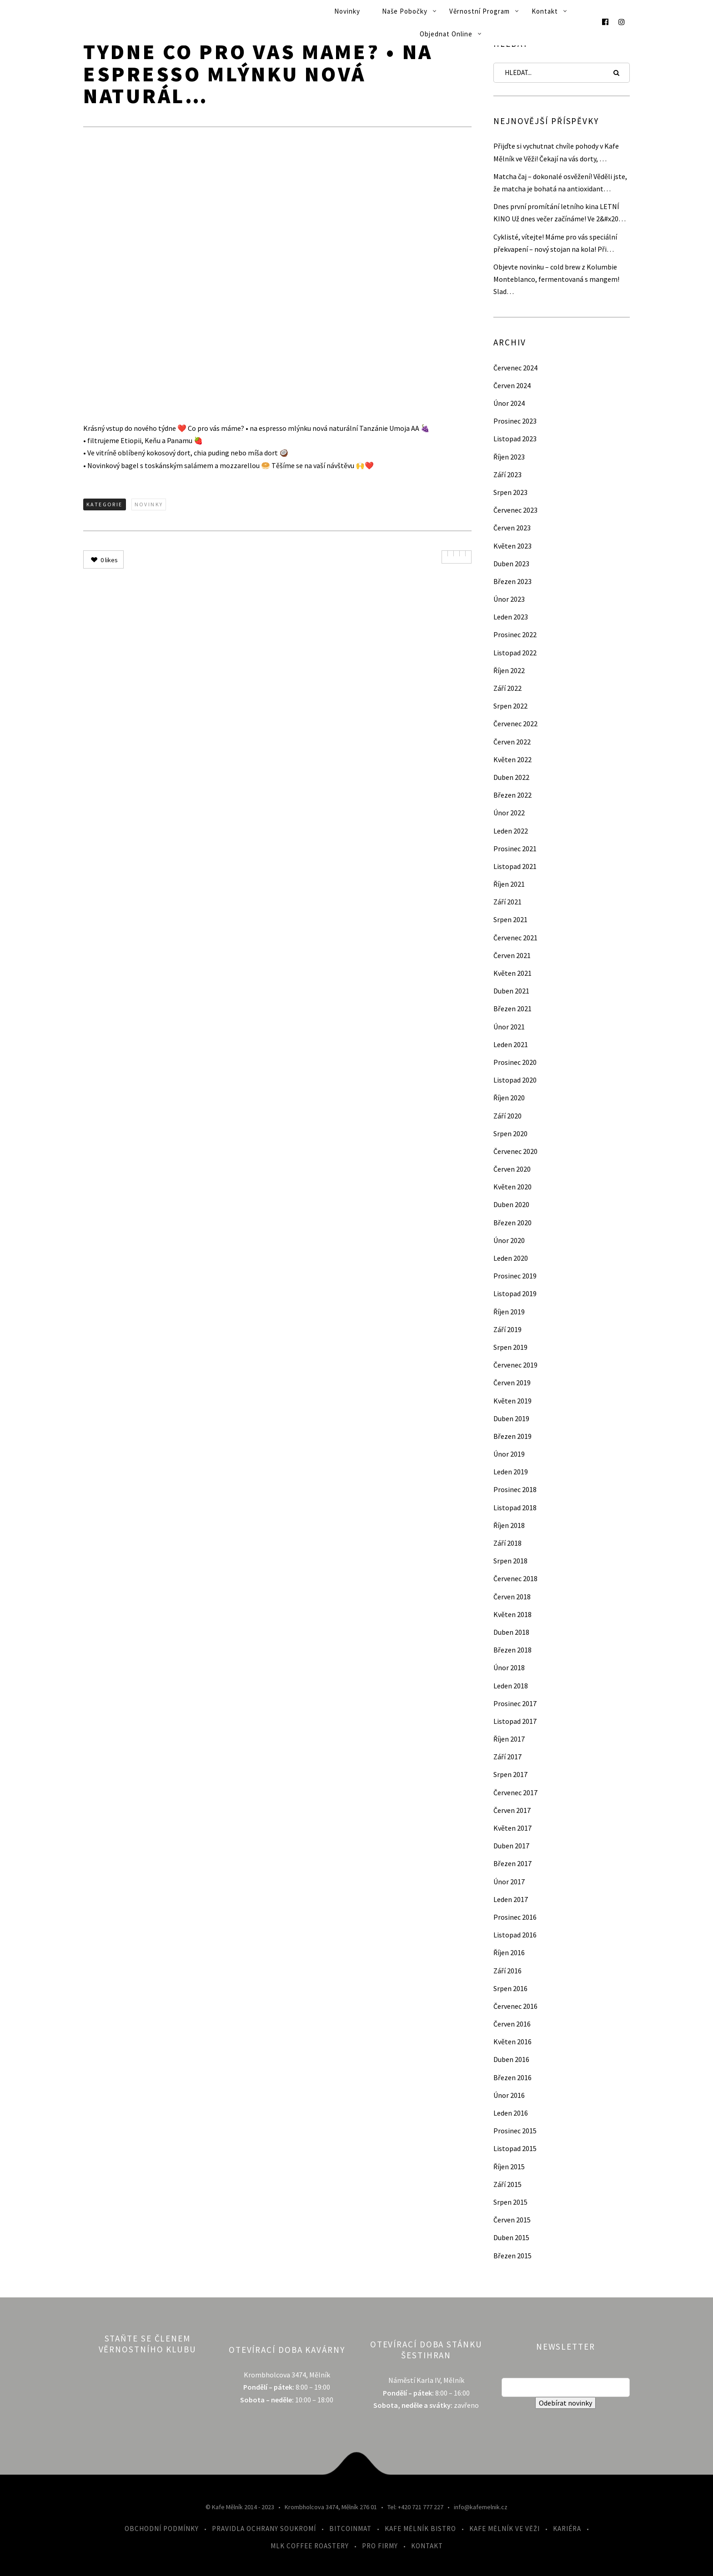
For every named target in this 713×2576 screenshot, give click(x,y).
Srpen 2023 (510, 492)
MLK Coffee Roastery (310, 2545)
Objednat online (446, 34)
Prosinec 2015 (515, 2130)
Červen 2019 (512, 1382)
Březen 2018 (512, 1649)
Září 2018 (507, 1543)
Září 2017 (507, 1756)
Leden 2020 (510, 1258)
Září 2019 (507, 1329)
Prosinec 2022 (515, 634)
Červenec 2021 (515, 937)
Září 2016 (507, 1970)
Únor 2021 (509, 1026)
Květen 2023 (512, 545)
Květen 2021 (512, 973)
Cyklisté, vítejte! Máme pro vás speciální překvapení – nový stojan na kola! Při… (555, 243)
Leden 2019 (510, 1471)
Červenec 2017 (515, 1792)
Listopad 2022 (515, 652)
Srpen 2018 (510, 1560)
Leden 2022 (510, 830)
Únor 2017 (509, 1881)
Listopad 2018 (515, 1507)
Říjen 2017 (509, 1738)
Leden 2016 (510, 2112)
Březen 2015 (512, 2255)
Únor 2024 (509, 403)
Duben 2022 (511, 777)
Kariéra (567, 2528)
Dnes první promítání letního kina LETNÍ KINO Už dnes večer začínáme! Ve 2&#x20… (559, 212)
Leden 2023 (510, 616)
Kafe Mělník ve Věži (504, 2528)
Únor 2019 (509, 1453)
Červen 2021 (512, 955)
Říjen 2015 (509, 2166)
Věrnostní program (479, 11)
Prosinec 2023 (515, 420)
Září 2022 (507, 688)
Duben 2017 (511, 1845)
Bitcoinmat (350, 2528)
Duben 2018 (511, 1632)
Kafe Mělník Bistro (420, 2528)
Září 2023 (507, 474)
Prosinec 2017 (515, 1703)
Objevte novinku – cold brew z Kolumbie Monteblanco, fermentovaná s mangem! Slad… (556, 279)
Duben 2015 (511, 2237)
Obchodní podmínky (162, 2528)
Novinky (347, 11)
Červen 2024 (512, 385)
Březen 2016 (512, 2077)
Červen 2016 (512, 2023)
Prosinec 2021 (515, 848)
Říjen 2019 (509, 1311)
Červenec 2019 (515, 1364)
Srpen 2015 (510, 2202)
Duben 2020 (511, 1204)
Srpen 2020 (510, 1133)
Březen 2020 (512, 1222)
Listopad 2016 (515, 1934)
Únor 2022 (509, 812)
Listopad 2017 (515, 1721)
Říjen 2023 (509, 456)
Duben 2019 (511, 1418)
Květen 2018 (512, 1614)
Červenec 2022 (515, 723)
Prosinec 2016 (515, 1917)
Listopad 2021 (515, 866)
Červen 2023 (512, 527)
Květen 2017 (512, 1827)
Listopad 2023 (515, 438)
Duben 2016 (511, 2059)
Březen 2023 (512, 581)
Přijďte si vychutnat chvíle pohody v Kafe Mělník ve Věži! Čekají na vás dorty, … (556, 152)
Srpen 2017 (510, 1774)
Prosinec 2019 (515, 1275)
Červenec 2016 (515, 2006)
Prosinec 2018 (515, 1489)
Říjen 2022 (509, 670)
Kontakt (545, 11)
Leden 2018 (510, 1685)
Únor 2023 (509, 599)
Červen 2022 (512, 741)
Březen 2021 (512, 1008)
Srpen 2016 (510, 1988)
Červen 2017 (512, 1810)
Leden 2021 (510, 1044)
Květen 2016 (512, 2041)
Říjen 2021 (509, 884)
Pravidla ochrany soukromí (264, 2528)
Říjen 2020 (509, 1097)
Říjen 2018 (509, 1525)
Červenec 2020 (515, 1151)
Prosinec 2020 (515, 1062)
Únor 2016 (509, 2095)
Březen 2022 (512, 794)
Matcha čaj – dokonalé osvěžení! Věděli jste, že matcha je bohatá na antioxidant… (560, 182)
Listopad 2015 (515, 2148)
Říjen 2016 (509, 1952)
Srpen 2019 (510, 1347)
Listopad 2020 (515, 1079)
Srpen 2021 (510, 919)
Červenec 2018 (515, 1578)
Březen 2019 (512, 1436)
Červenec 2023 (515, 509)
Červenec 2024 (515, 367)
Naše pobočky (404, 11)
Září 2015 (507, 2184)
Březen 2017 (512, 1863)
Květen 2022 (512, 759)
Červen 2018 (512, 1596)
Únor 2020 (509, 1240)
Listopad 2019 (515, 1293)
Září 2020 (507, 1115)
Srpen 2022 (510, 705)
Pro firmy (380, 2545)
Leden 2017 (510, 1899)
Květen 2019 (512, 1400)
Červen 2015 (512, 2219)
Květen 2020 (512, 1186)
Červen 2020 (512, 1168)
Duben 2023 (511, 563)
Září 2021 (507, 901)
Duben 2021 (511, 990)
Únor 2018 (509, 1667)
